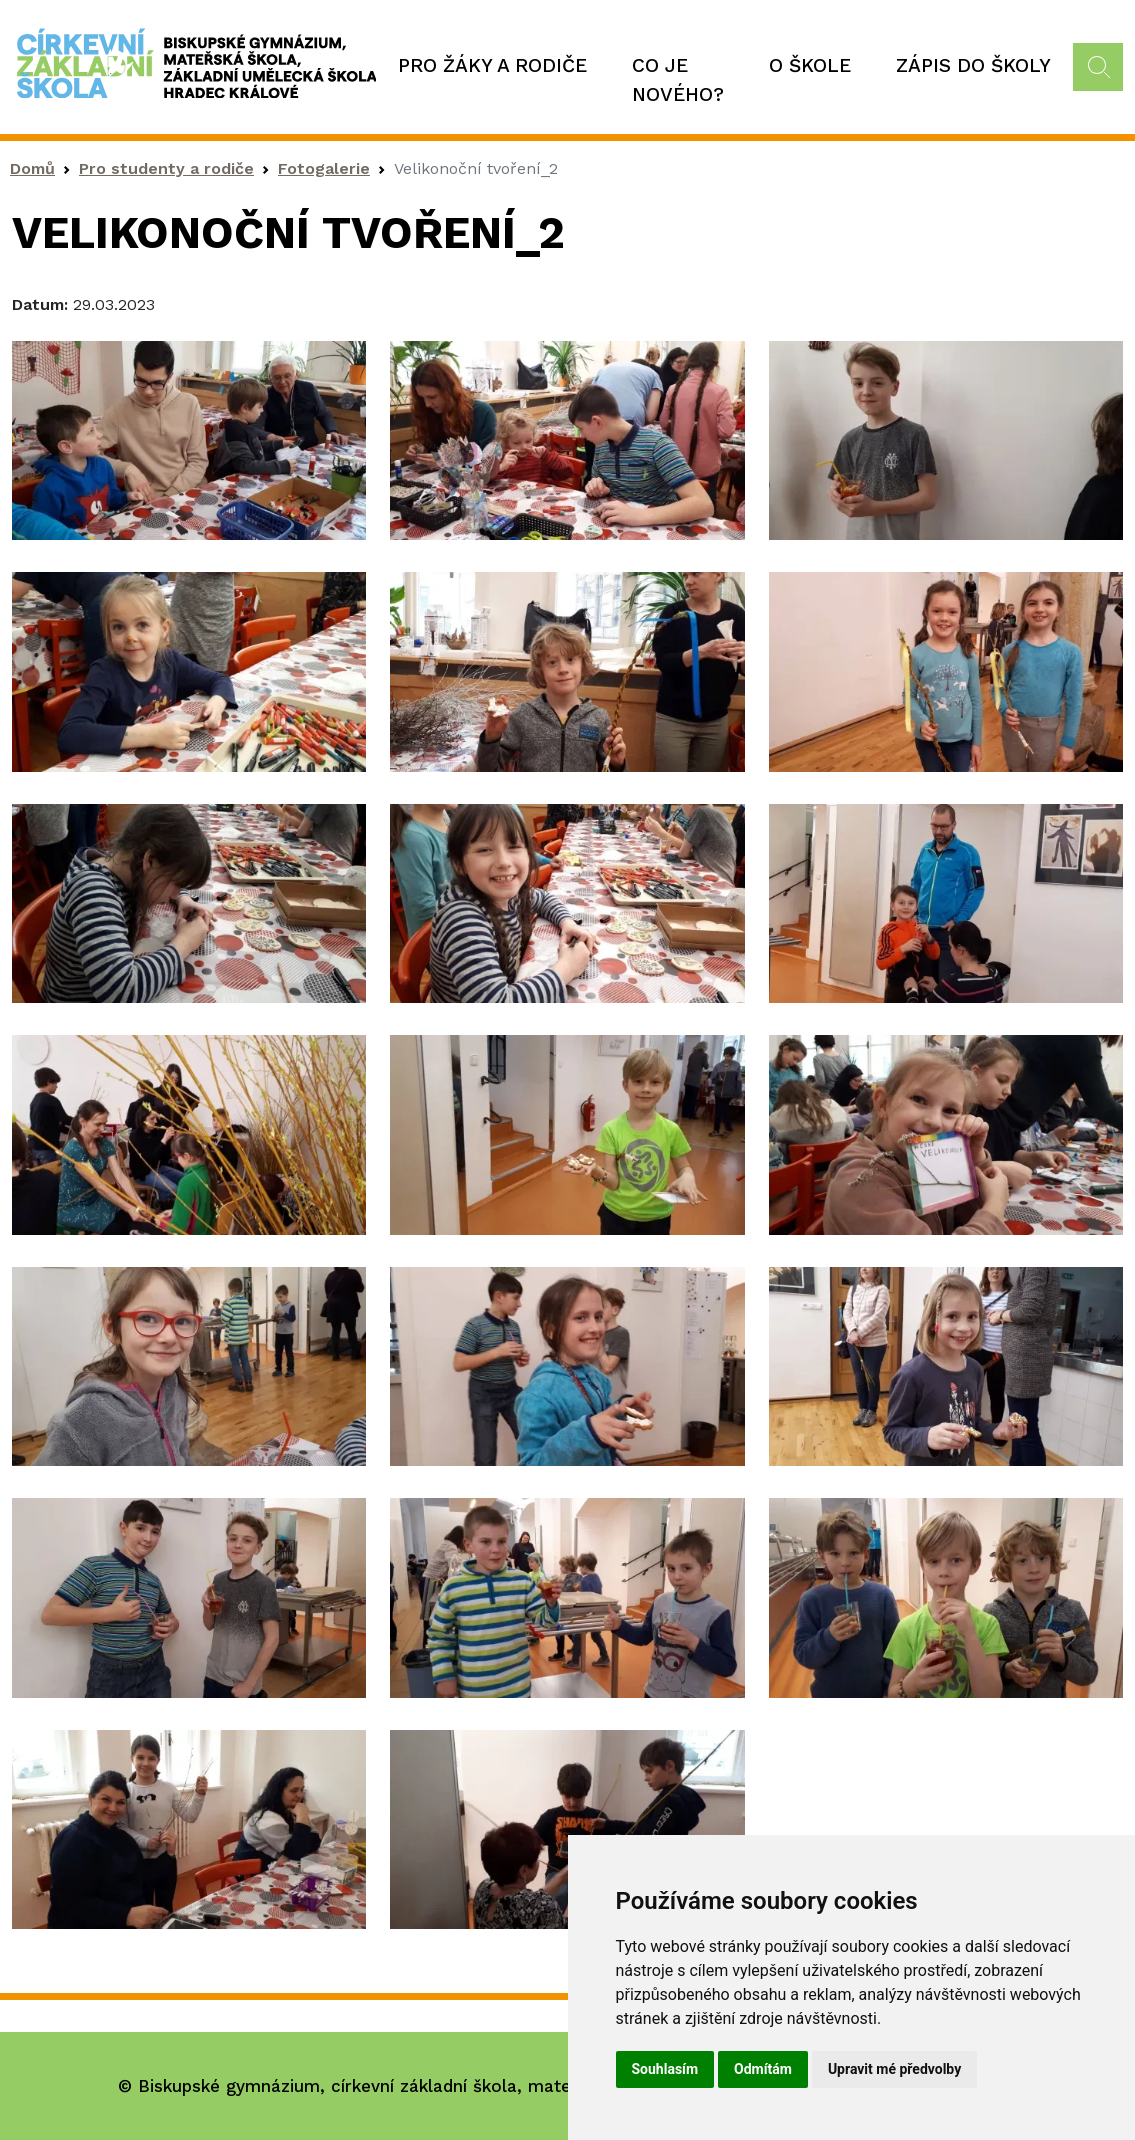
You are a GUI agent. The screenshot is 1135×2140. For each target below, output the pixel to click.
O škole (810, 65)
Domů (32, 168)
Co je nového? (678, 80)
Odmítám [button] (763, 2069)
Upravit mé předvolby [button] (894, 2069)
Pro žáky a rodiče (492, 65)
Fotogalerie (324, 168)
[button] (189, 438)
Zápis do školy (973, 65)
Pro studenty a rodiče (166, 168)
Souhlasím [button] (665, 2069)
